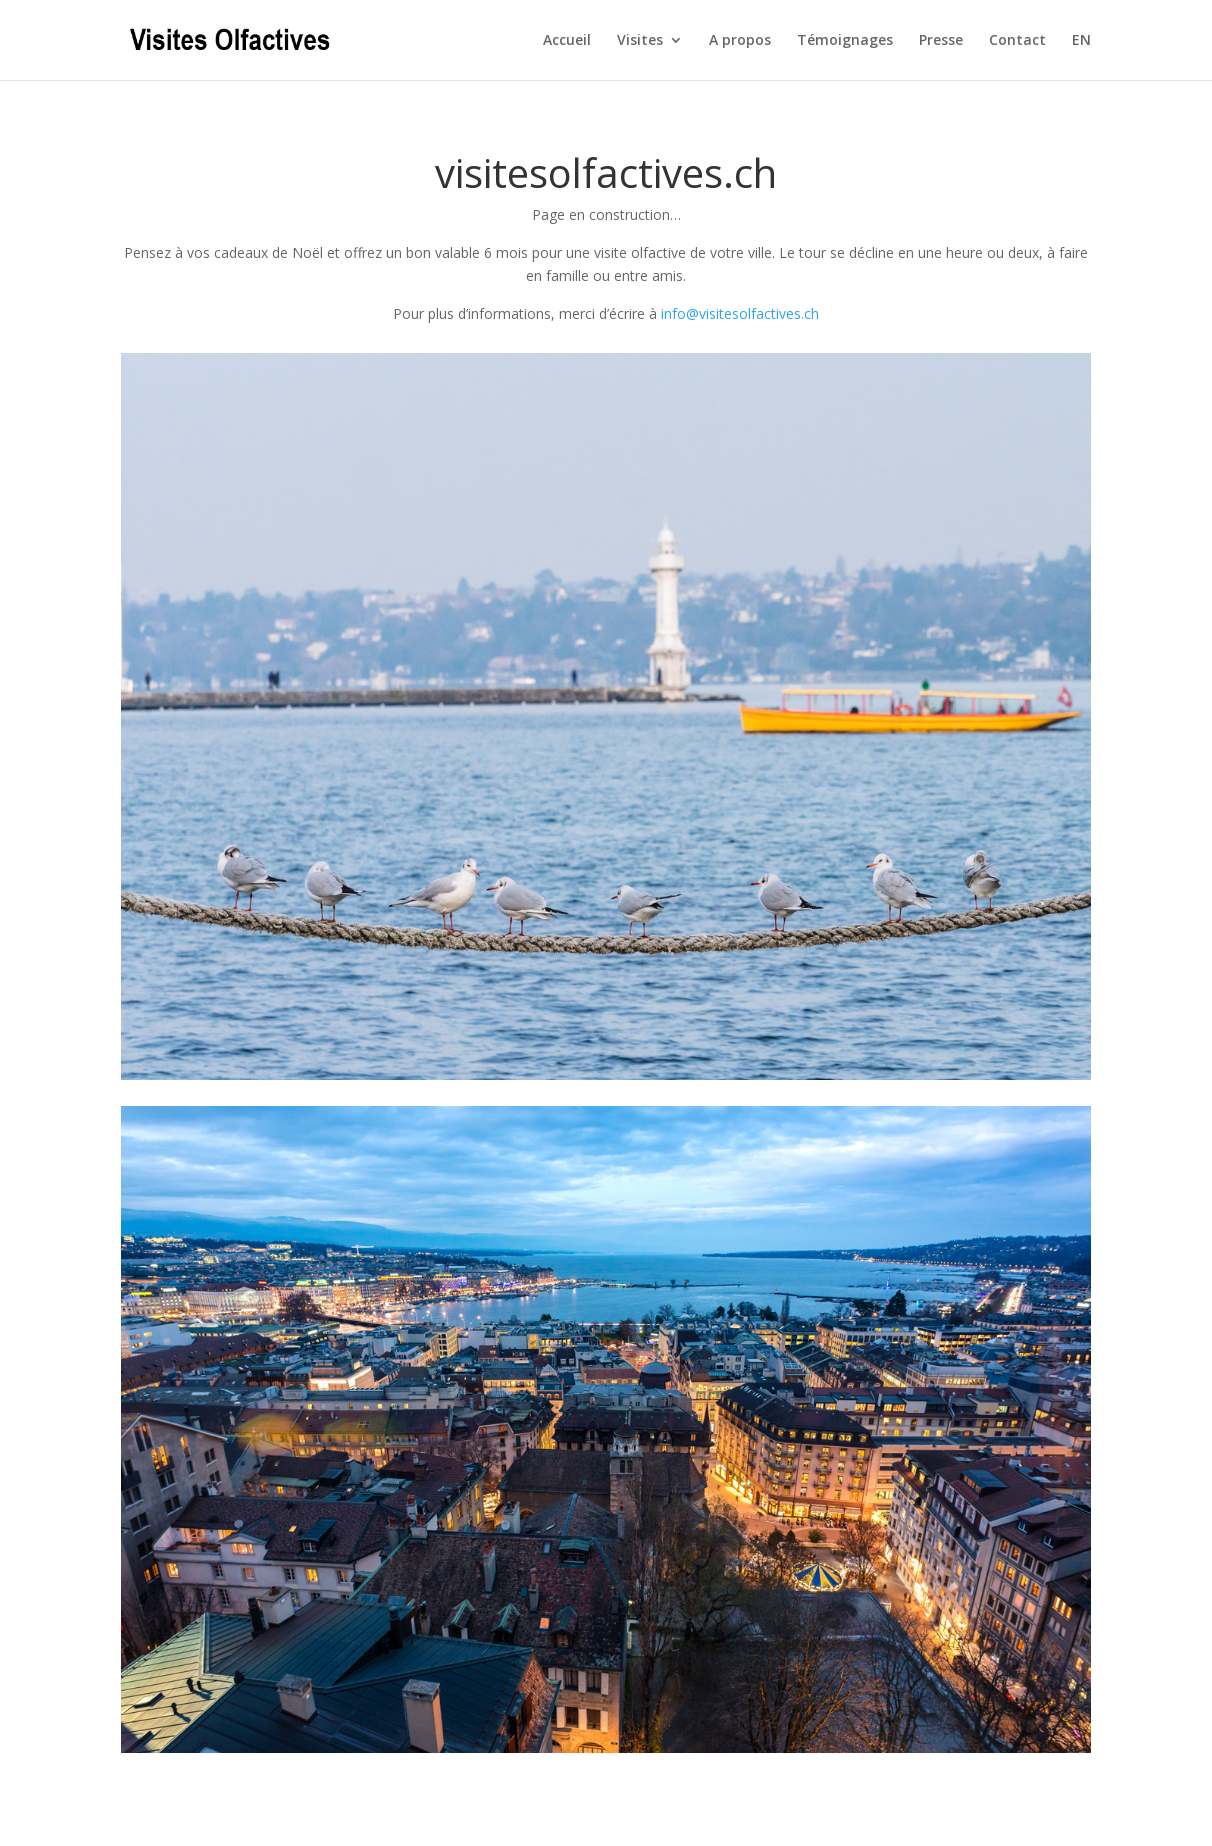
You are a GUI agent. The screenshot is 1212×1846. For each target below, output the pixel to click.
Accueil (567, 41)
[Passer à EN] (1081, 56)
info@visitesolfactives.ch (740, 313)
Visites (640, 41)
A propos (740, 41)
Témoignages (845, 41)
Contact (1017, 41)
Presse (941, 41)
